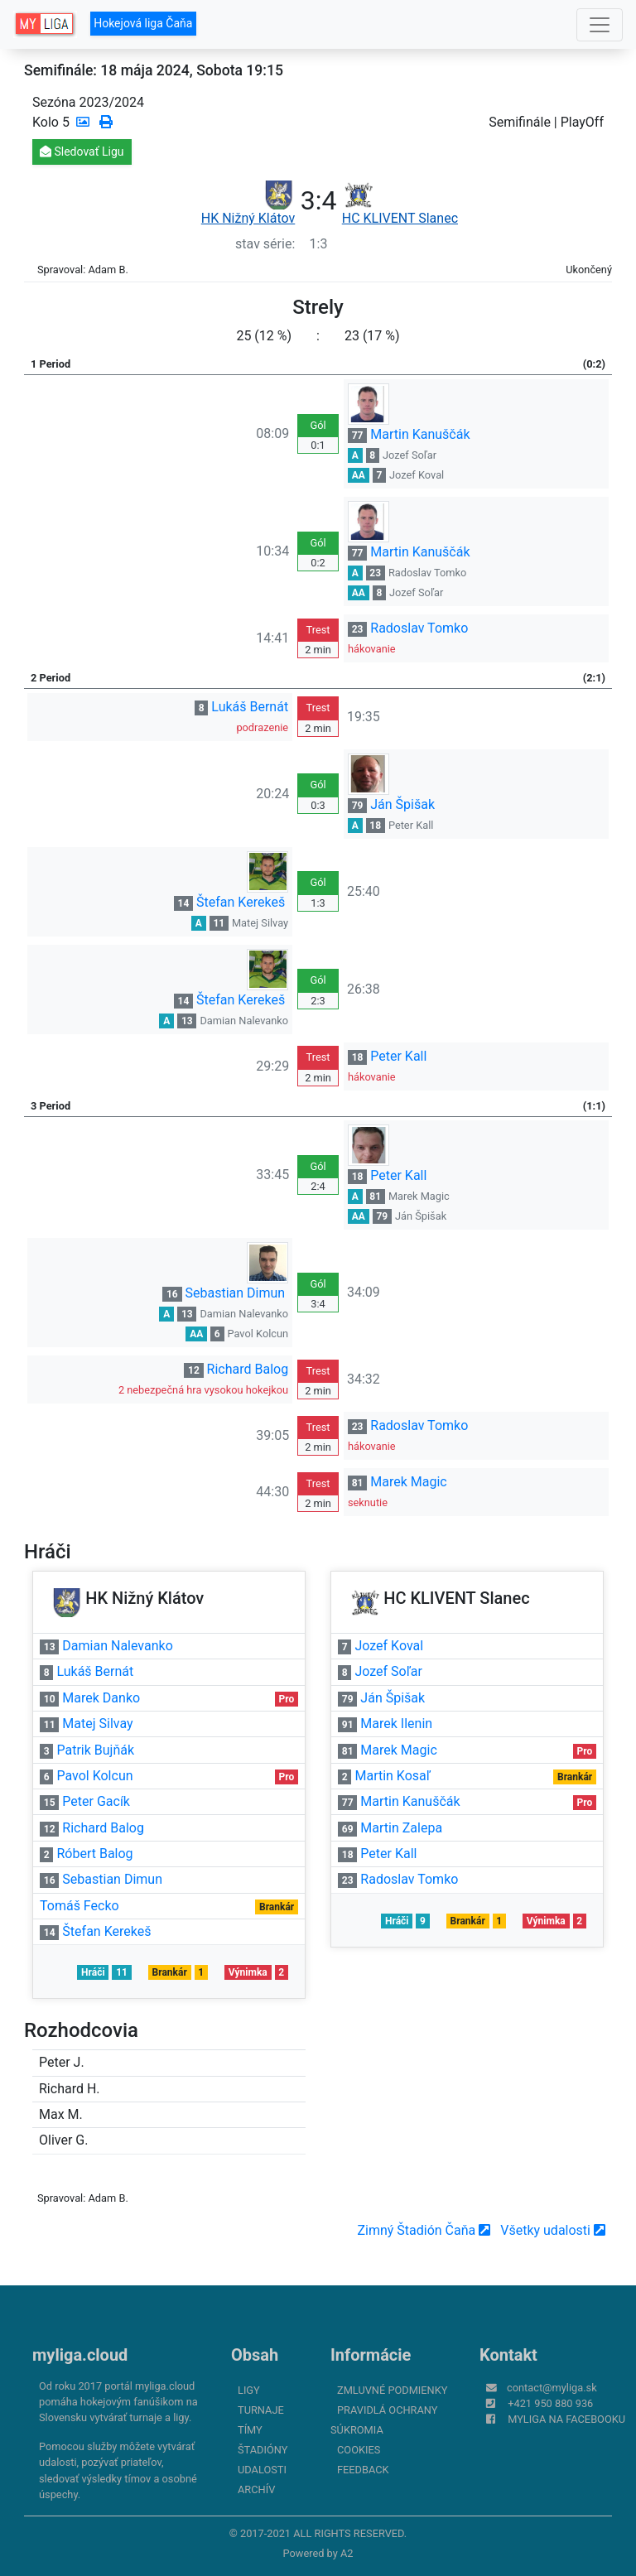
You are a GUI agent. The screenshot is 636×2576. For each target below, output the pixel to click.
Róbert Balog (94, 1853)
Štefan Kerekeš (240, 902)
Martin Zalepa (401, 1828)
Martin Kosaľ (392, 1776)
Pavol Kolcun (257, 1333)
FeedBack (363, 2469)
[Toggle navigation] (599, 24)
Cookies (358, 2450)
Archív (256, 2489)
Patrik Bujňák (95, 1750)
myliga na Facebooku (566, 2419)
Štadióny (262, 2450)
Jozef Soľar (409, 455)
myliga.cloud (80, 2355)
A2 (347, 2553)
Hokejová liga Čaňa (143, 23)
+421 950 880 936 (550, 2403)
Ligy (249, 2390)
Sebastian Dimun (236, 1293)
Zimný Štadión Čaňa (423, 2230)
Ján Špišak (402, 804)
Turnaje (261, 2410)
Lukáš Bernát (249, 707)
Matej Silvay (260, 923)
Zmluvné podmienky (392, 2390)
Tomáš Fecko (79, 1906)
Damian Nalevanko (244, 1020)
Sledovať (82, 151)
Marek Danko (101, 1698)
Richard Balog (248, 1369)
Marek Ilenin (396, 1723)
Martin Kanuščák (420, 434)
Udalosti (262, 2469)
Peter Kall (410, 825)
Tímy (250, 2430)
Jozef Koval (416, 475)
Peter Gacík (96, 1801)
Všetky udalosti (552, 2230)
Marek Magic (419, 1196)
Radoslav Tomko (427, 572)
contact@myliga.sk (552, 2387)
